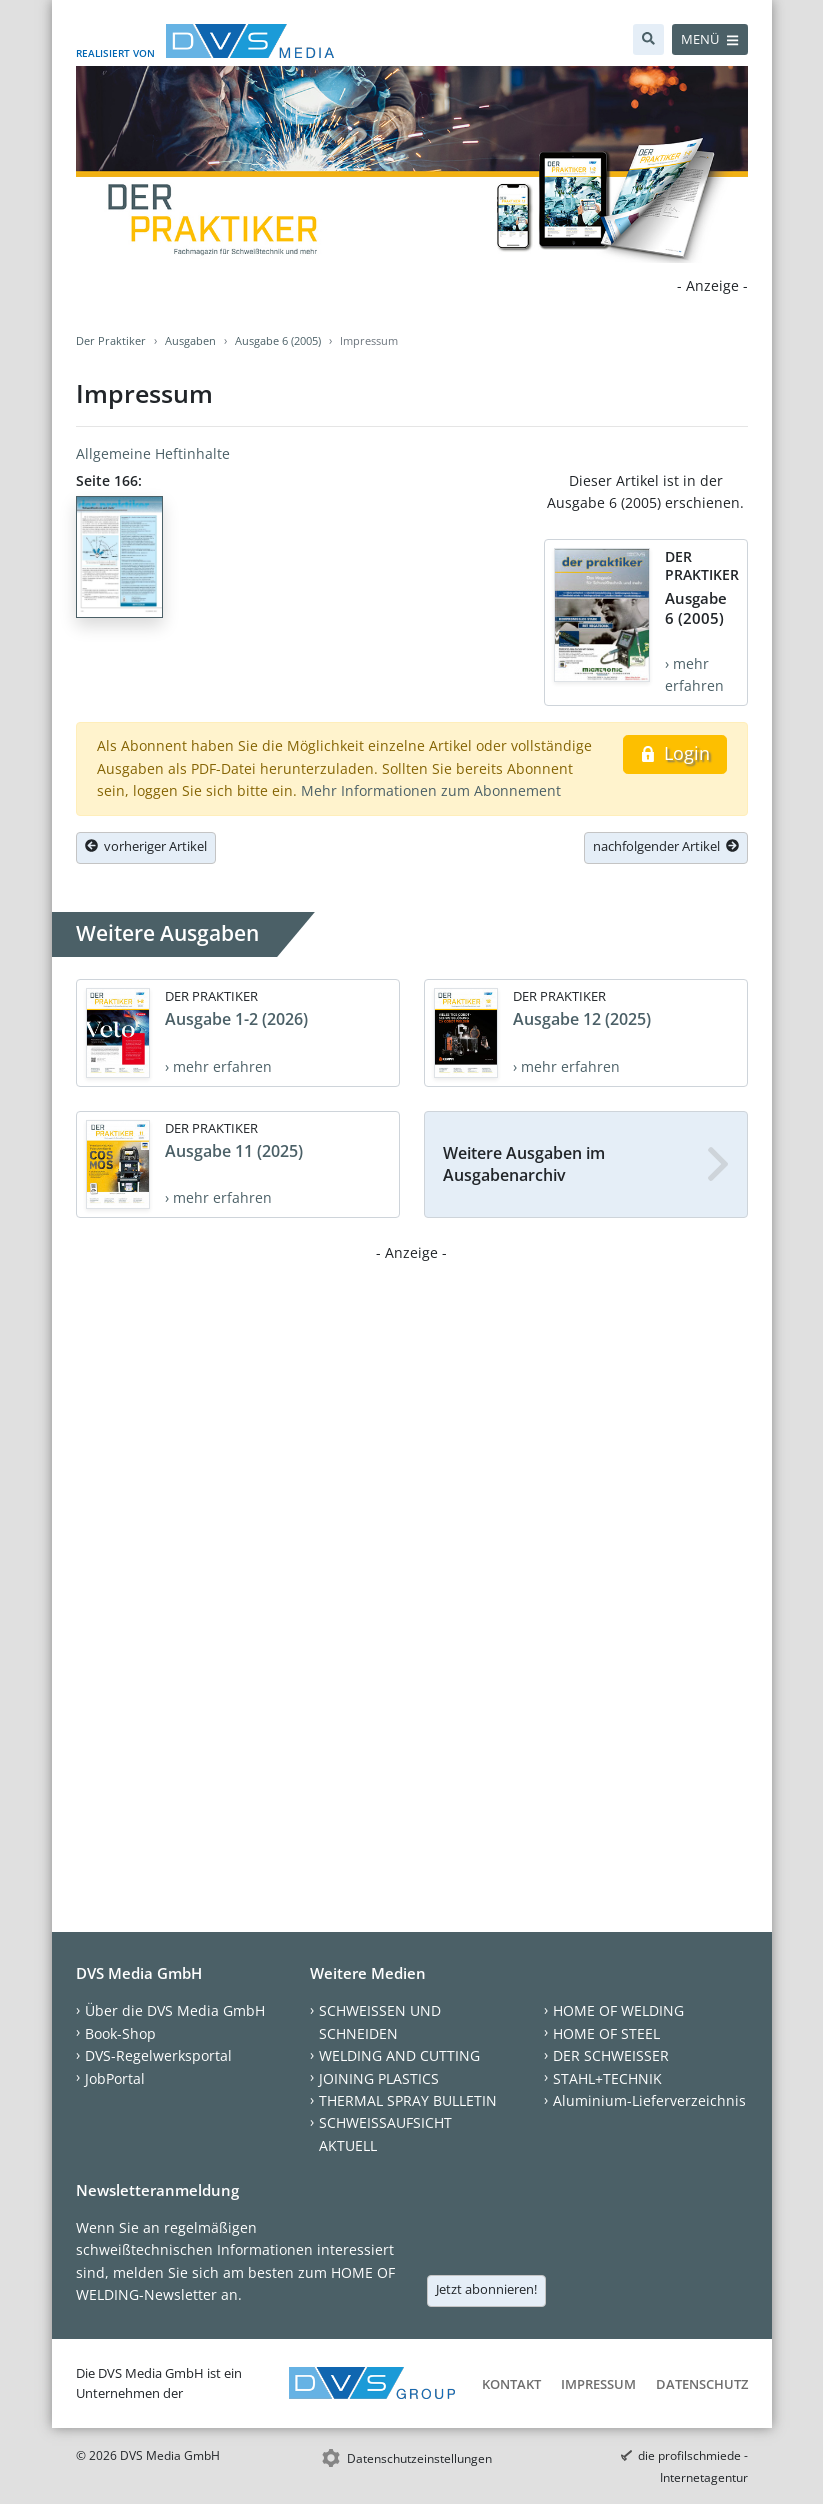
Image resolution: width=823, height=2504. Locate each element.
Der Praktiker (111, 340)
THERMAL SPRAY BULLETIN (408, 2100)
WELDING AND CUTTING (399, 2055)
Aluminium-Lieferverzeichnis (649, 2100)
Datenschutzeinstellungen (419, 2458)
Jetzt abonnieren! (486, 2289)
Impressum (598, 2384)
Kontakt (511, 2384)
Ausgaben (190, 340)
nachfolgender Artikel (666, 846)
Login (674, 753)
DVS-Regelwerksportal (158, 2055)
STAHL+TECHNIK (607, 2078)
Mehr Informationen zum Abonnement (431, 790)
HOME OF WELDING (618, 2010)
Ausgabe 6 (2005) (278, 340)
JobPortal (115, 2078)
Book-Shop (120, 2033)
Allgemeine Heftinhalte (153, 453)
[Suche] (648, 39)
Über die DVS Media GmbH (175, 2010)
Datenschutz (702, 2384)
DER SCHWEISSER (611, 2055)
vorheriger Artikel (146, 846)
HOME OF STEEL (606, 2033)
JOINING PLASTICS (379, 2078)
